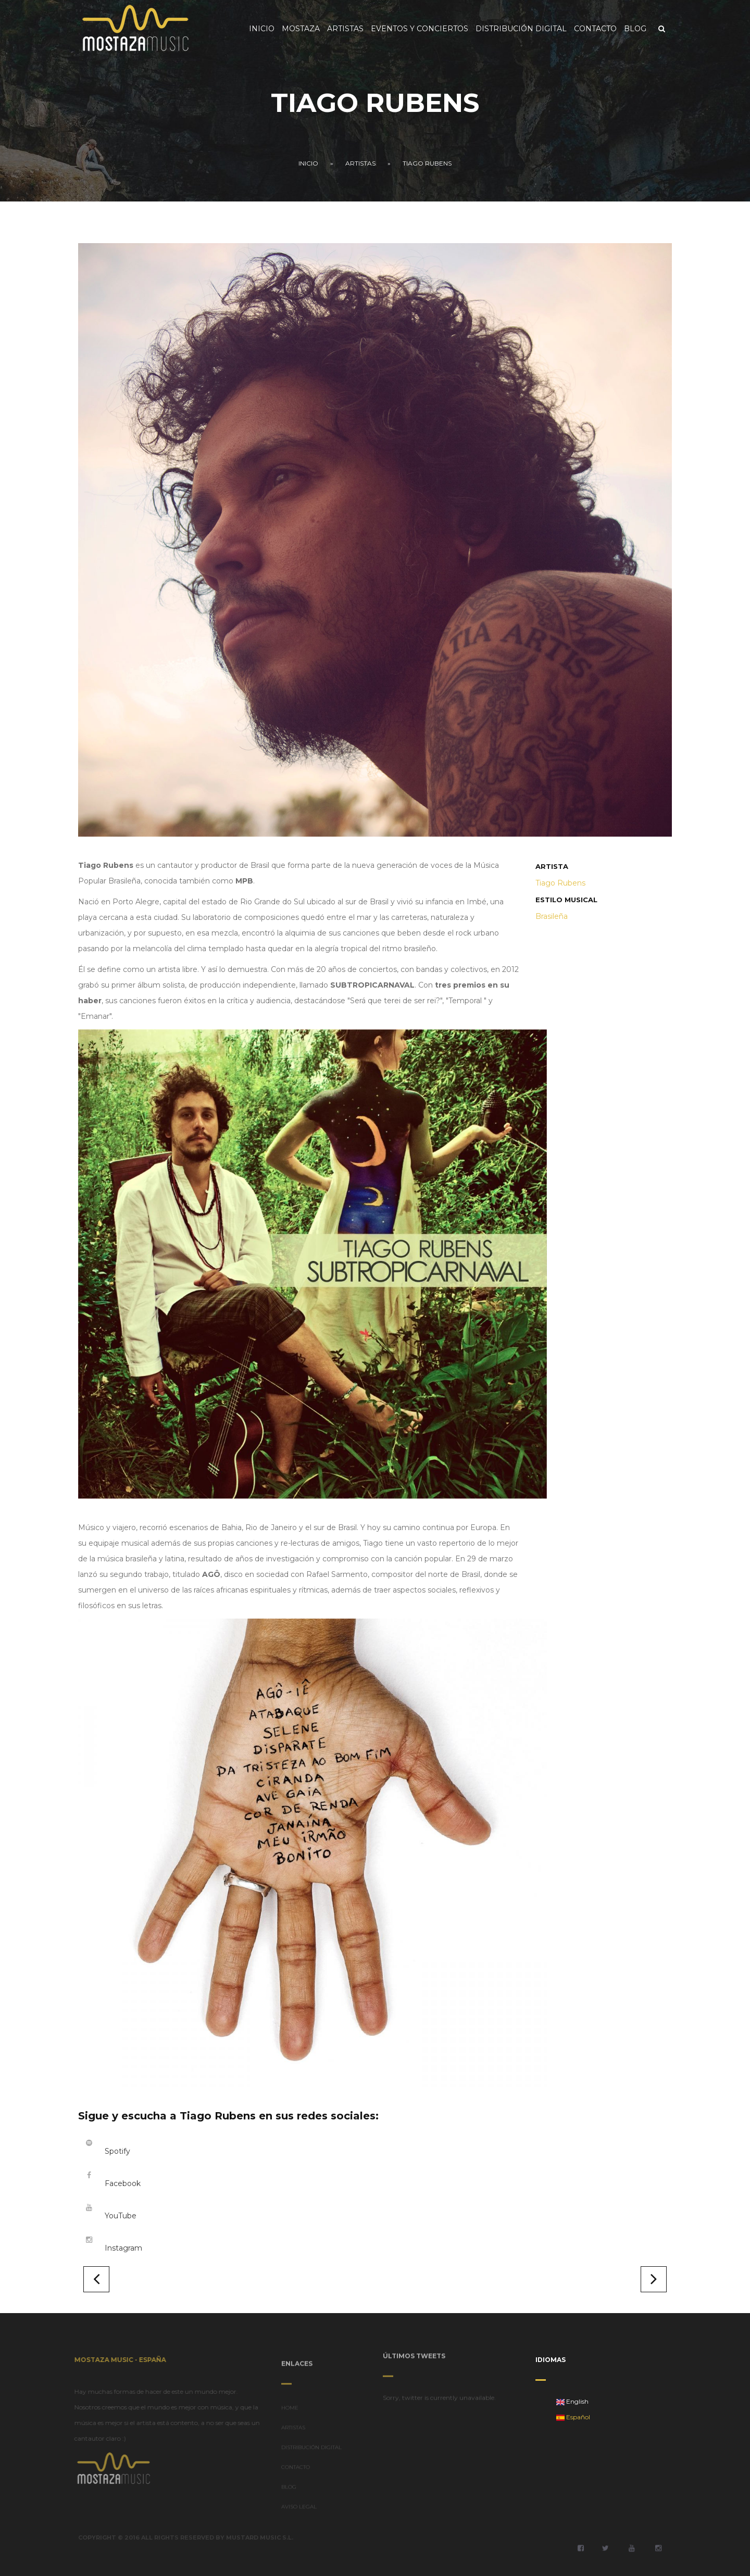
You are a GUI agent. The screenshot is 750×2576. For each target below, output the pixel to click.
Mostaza (301, 28)
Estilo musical (566, 899)
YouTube (120, 2215)
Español (573, 2417)
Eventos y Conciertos (419, 28)
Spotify (117, 2151)
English (572, 2401)
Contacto (595, 28)
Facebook (123, 2183)
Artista (551, 866)
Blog (635, 28)
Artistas (345, 28)
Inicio (261, 28)
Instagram (123, 2248)
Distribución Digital (521, 28)
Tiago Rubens (427, 163)
